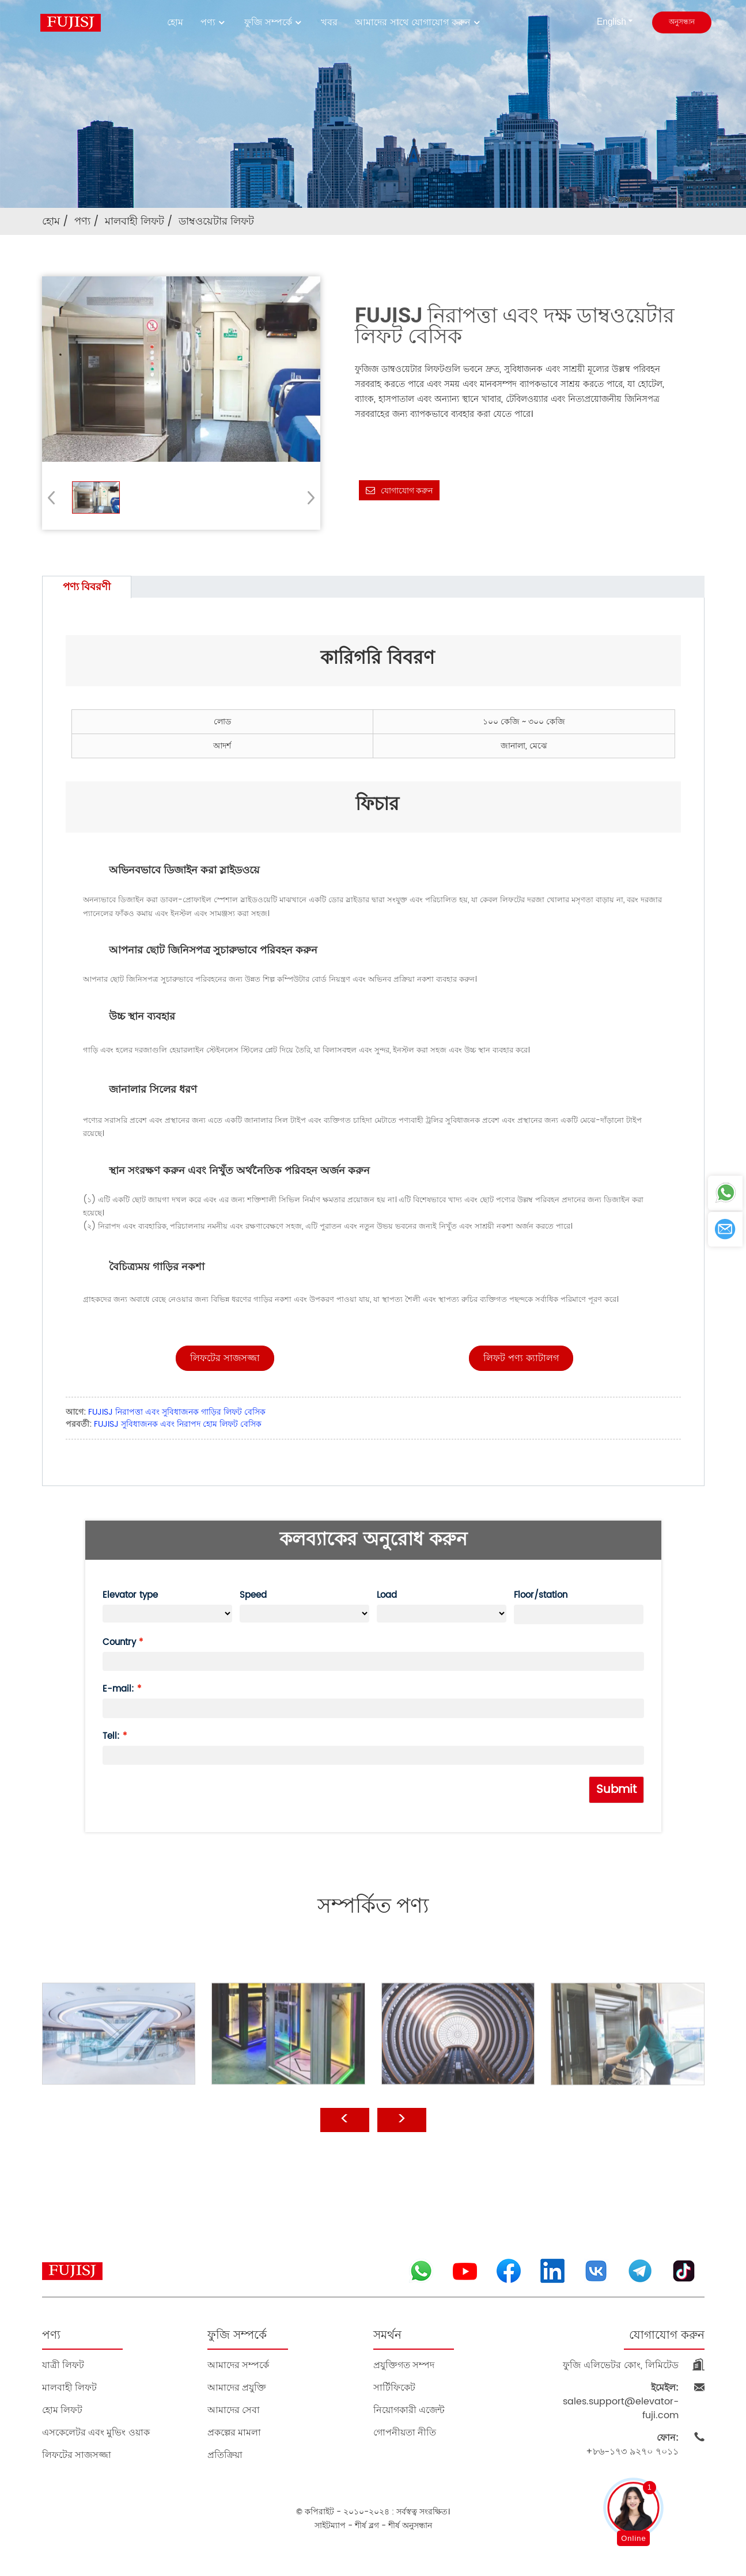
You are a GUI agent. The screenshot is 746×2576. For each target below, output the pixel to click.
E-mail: (118, 1689)
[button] (307, 497)
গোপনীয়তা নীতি (404, 2432)
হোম (175, 22)
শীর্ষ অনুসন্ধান (410, 2525)
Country (119, 1642)
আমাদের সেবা (233, 2410)
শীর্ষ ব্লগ (367, 2525)
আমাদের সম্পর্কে (238, 2365)
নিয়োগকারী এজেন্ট (409, 2410)
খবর (329, 22)
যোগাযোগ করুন (407, 490)
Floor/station (540, 1595)
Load (387, 1595)
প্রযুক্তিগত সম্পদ (403, 2365)
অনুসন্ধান (682, 22)
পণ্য (213, 22)
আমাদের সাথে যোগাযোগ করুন (418, 22)
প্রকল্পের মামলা (234, 2432)
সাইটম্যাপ (330, 2525)
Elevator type (130, 1595)
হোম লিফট (62, 2410)
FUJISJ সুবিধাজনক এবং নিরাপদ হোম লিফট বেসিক (178, 1424)
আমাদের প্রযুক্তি (236, 2387)
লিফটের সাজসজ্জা (76, 2455)
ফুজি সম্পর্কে (274, 22)
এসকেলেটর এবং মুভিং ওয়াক (96, 2432)
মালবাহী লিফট (134, 221)
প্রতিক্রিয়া (225, 2455)
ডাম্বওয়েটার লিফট (216, 221)
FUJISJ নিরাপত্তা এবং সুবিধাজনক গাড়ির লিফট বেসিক (177, 1412)
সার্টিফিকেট (394, 2387)
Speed (253, 1595)
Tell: (111, 1736)
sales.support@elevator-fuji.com (621, 2401)
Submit (616, 1789)
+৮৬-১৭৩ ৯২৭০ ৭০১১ (632, 2445)
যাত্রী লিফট (63, 2365)
